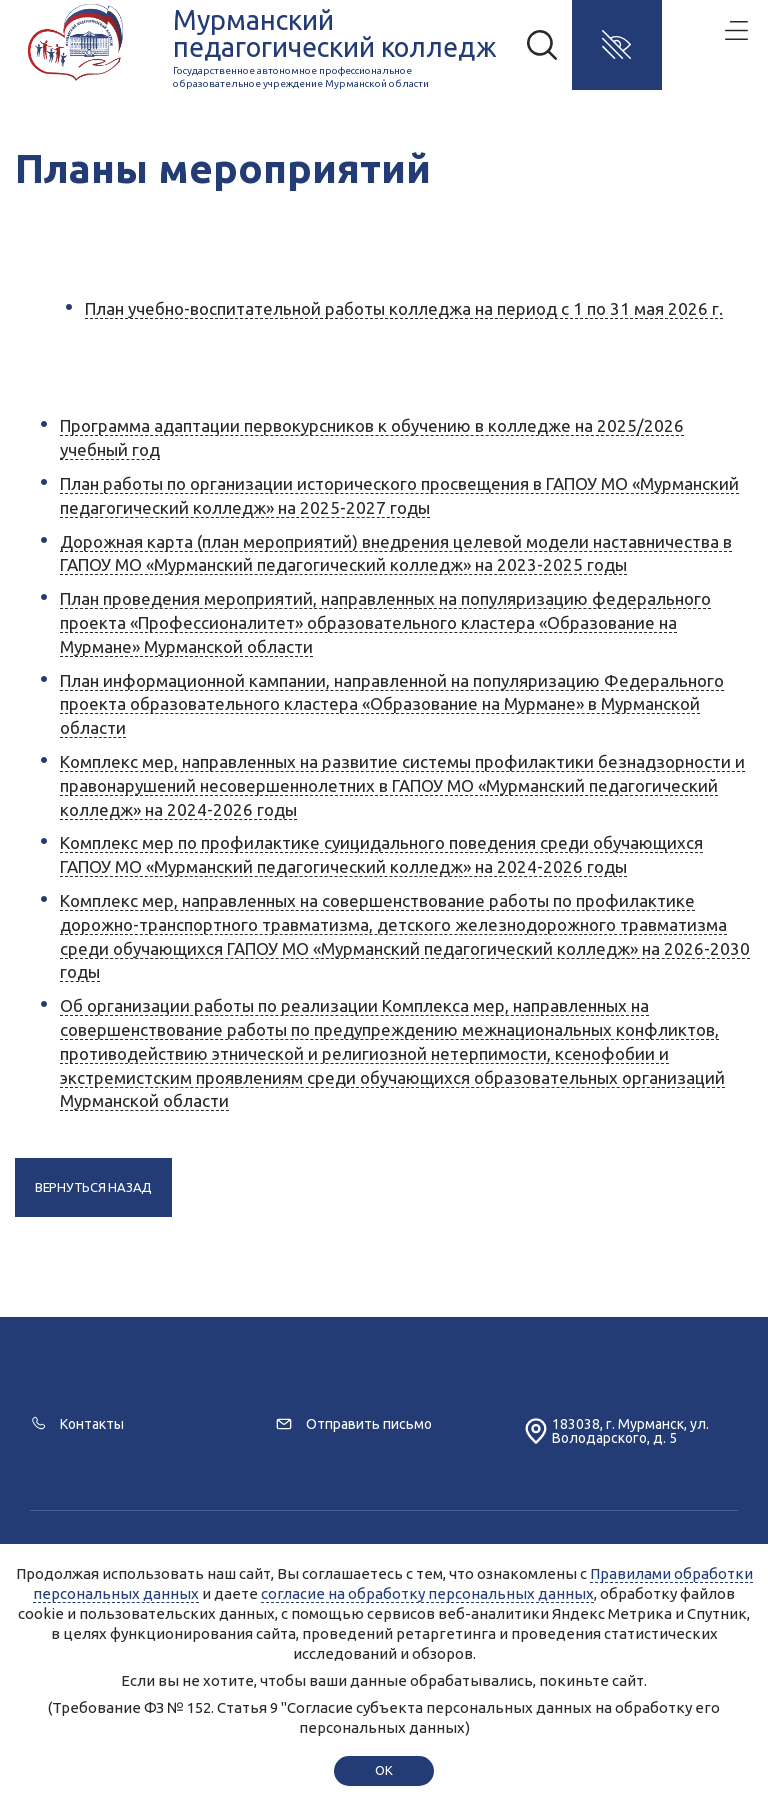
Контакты (92, 1424)
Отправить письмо (369, 1424)
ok (383, 1770)
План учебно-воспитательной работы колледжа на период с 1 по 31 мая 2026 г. (404, 308)
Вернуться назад (93, 1187)
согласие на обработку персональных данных (427, 1593)
